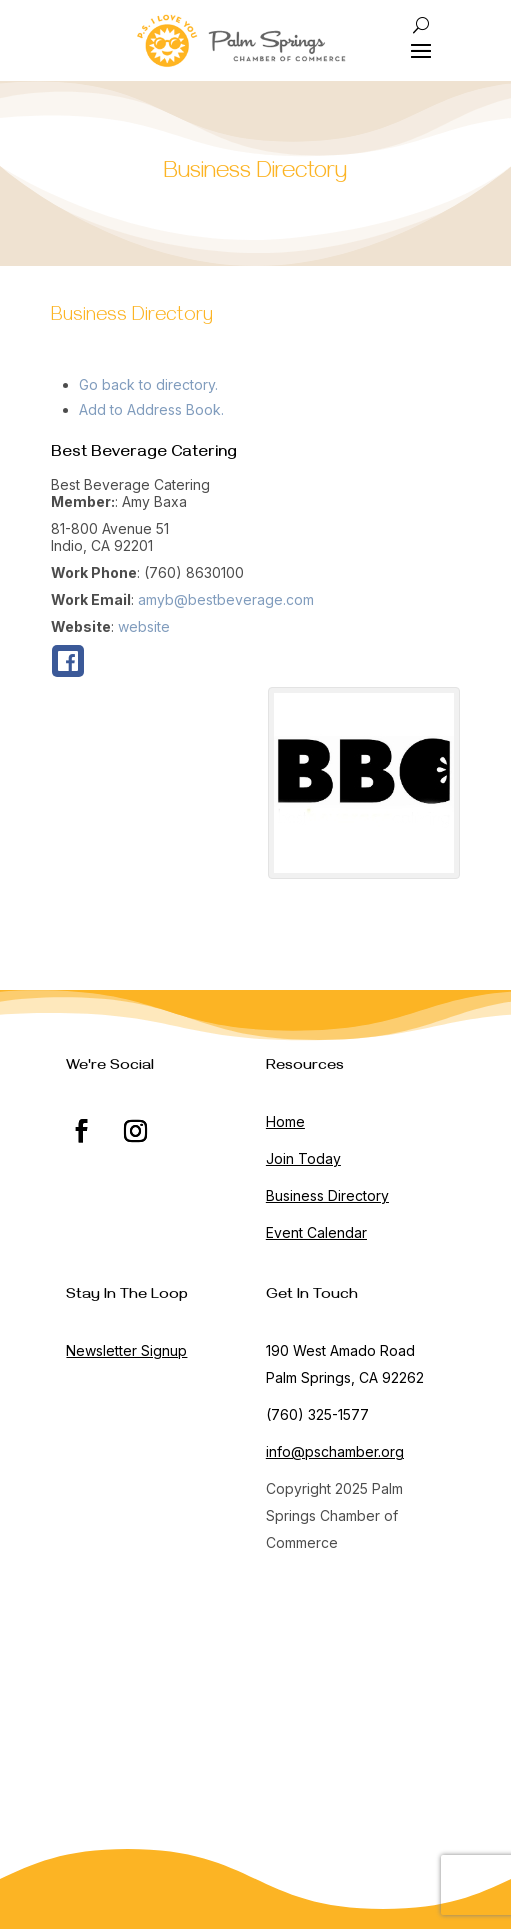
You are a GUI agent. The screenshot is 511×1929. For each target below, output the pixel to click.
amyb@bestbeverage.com (226, 599)
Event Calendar (316, 1232)
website (144, 626)
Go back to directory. (148, 384)
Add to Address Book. (151, 409)
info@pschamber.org (335, 1451)
